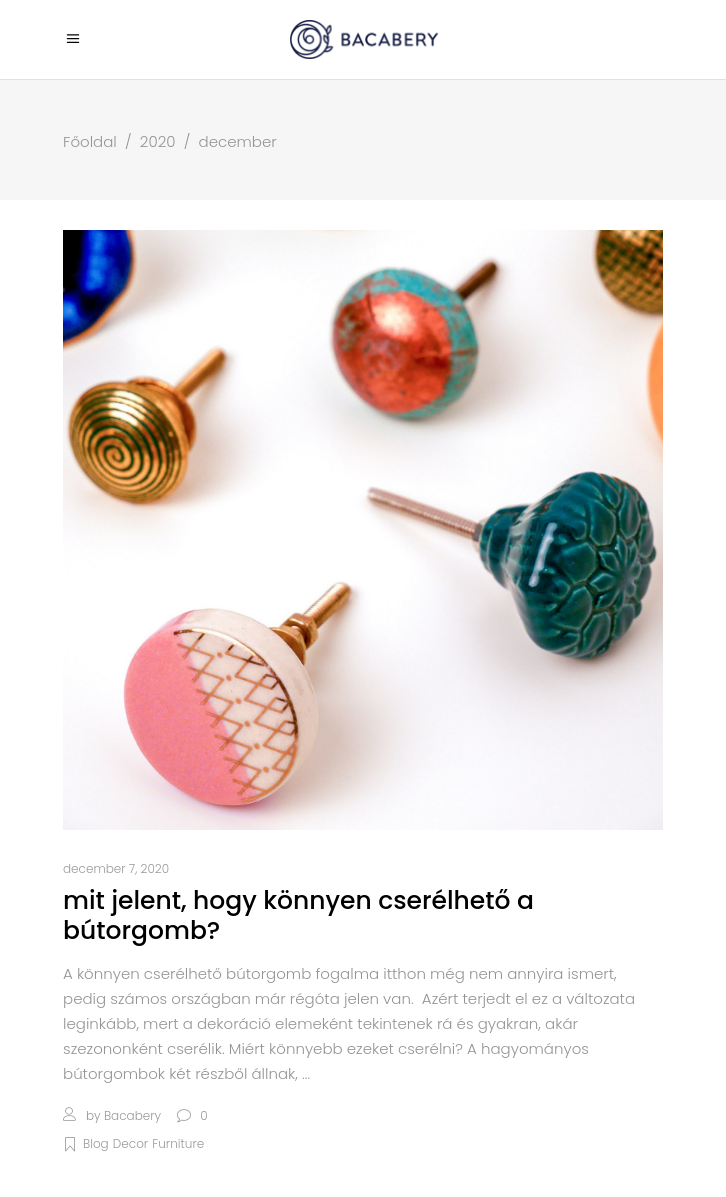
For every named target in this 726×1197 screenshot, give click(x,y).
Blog (96, 1143)
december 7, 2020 (116, 868)
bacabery (132, 1115)
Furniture (178, 1143)
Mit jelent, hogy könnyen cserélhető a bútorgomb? (298, 915)
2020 (158, 141)
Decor (130, 1143)
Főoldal (90, 141)
